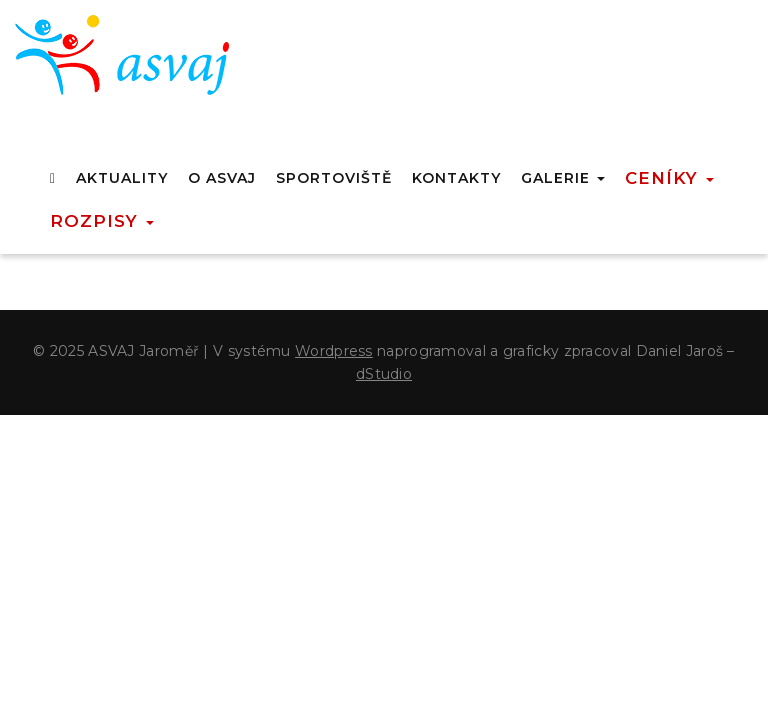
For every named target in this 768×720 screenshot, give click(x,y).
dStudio (384, 374)
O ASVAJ (222, 178)
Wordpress (334, 351)
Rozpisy (102, 221)
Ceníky (669, 178)
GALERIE (563, 178)
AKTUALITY (122, 178)
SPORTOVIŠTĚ (334, 178)
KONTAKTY (456, 178)
